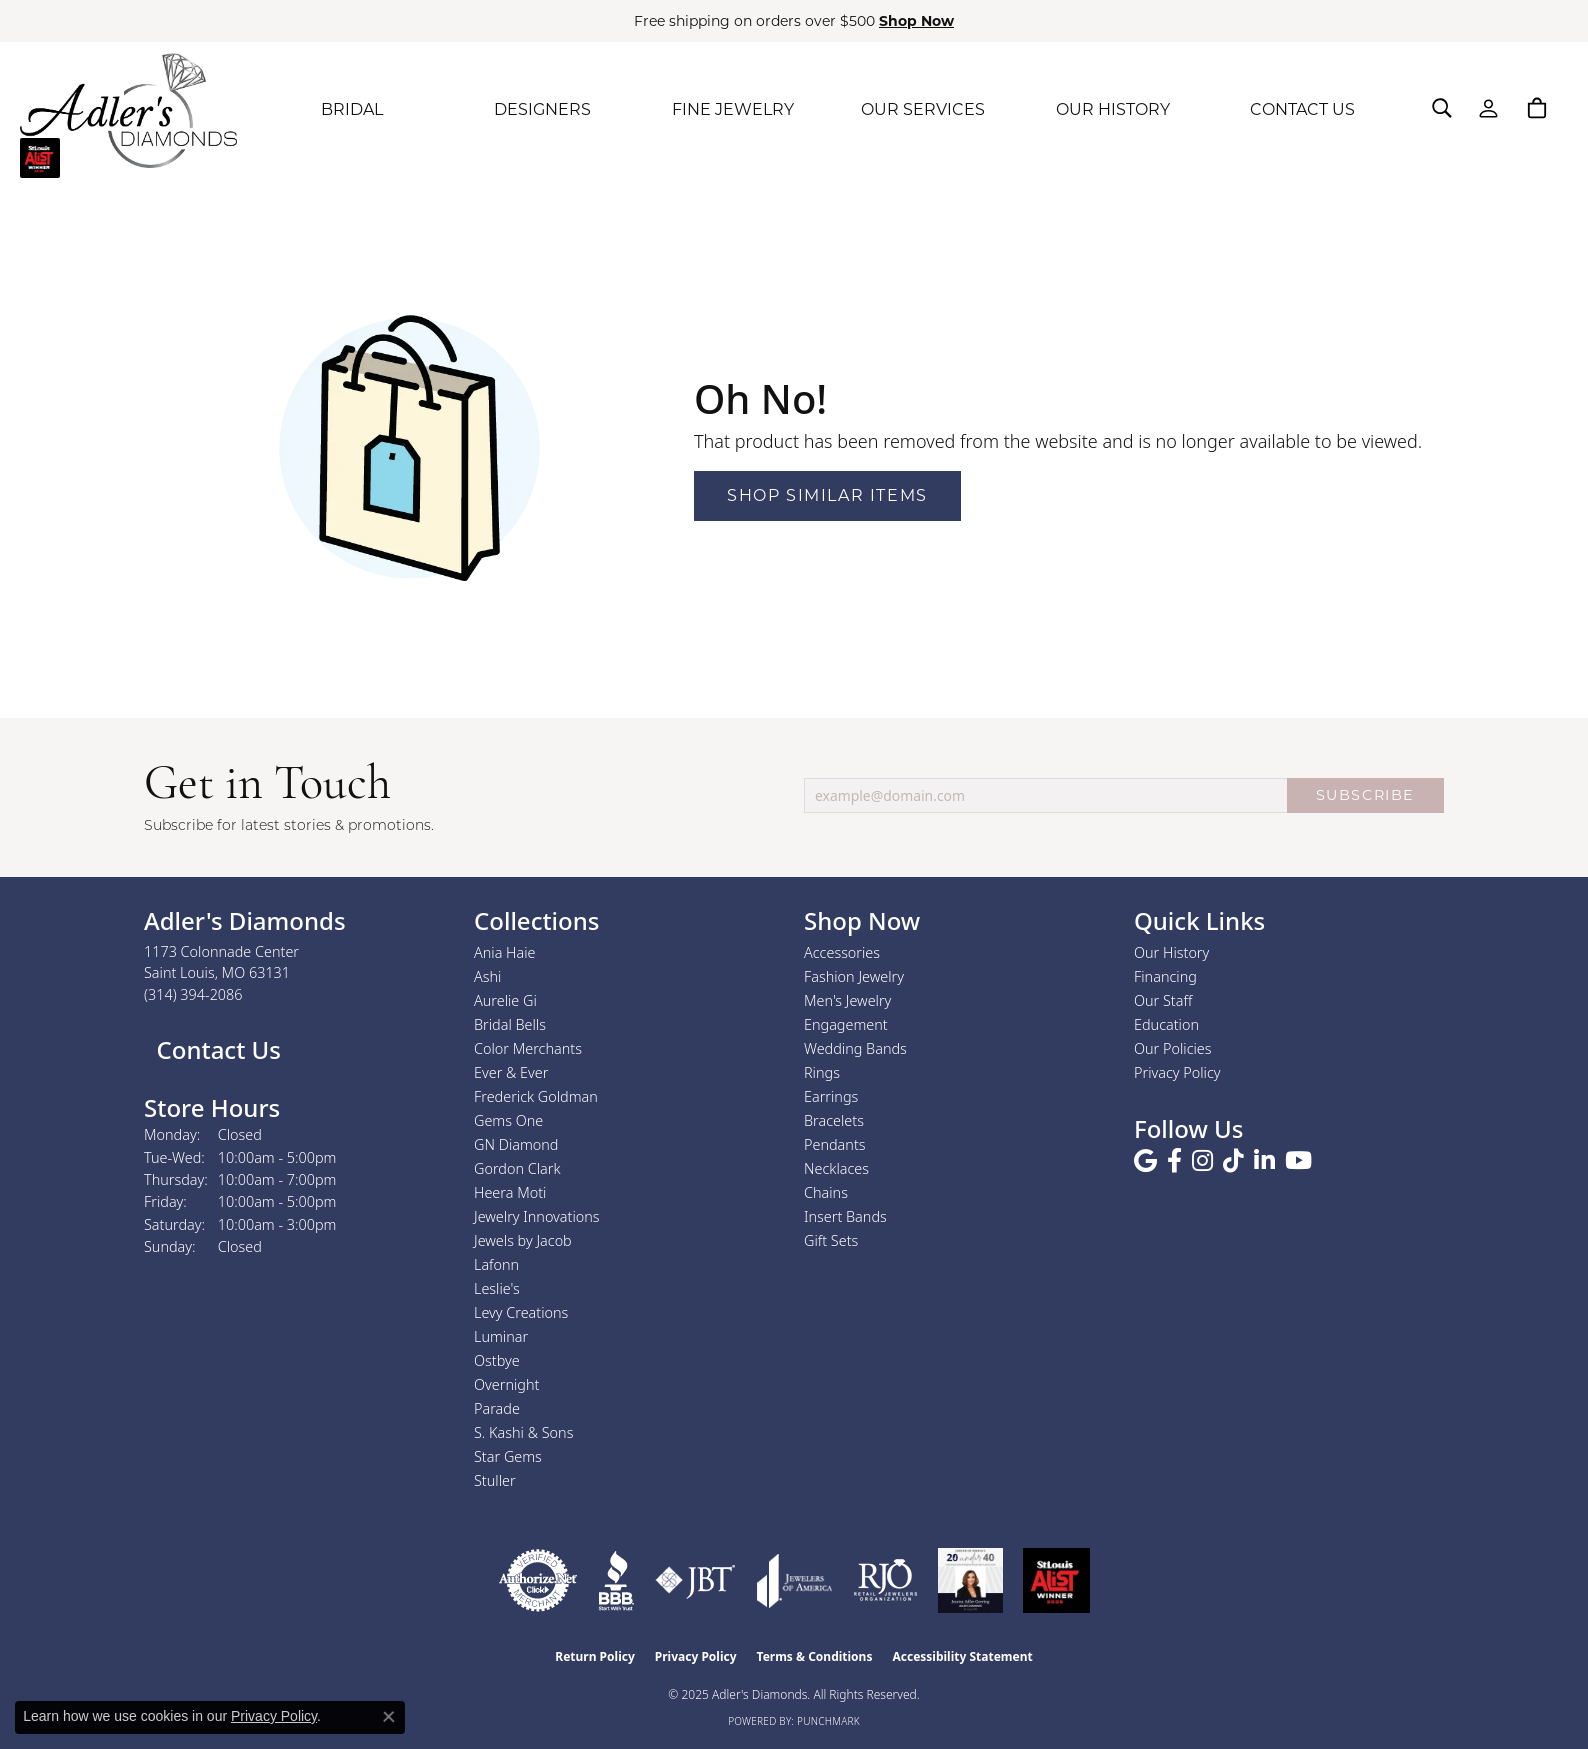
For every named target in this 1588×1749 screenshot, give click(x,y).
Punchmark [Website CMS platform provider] (828, 1721)
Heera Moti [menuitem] (510, 1192)
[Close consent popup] (389, 1717)
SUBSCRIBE (1365, 795)
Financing (1165, 976)
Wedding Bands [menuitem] (855, 1048)
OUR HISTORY (1113, 109)
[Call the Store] (193, 994)
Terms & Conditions (815, 1656)
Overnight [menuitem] (506, 1384)
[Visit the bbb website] (616, 1580)
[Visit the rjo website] (885, 1580)
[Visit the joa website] (795, 1580)
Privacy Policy (1177, 1072)
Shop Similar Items (827, 495)
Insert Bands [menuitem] (845, 1216)
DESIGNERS (542, 109)
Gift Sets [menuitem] (831, 1240)
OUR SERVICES (923, 109)
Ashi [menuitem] (487, 976)
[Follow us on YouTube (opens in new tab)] (1298, 1161)
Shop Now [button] (916, 21)
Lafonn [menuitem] (496, 1264)
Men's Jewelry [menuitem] (847, 1000)
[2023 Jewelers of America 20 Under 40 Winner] (970, 1580)
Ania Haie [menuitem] (505, 952)
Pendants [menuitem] (835, 1144)
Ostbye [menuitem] (497, 1360)
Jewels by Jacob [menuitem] (523, 1240)
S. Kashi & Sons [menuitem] (523, 1432)
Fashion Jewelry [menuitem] (854, 976)
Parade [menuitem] (497, 1408)
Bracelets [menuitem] (834, 1120)
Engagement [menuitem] (846, 1024)
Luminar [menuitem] (501, 1336)
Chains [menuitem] (826, 1192)
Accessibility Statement (962, 1656)
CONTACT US (1302, 109)
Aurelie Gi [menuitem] (505, 1000)
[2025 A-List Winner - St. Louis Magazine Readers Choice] (1056, 1580)
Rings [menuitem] (822, 1072)
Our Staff (1163, 1000)
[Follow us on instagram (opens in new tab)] (1202, 1161)
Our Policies (1173, 1048)
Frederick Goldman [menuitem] (536, 1096)
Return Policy (595, 1656)
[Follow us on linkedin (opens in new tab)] (1264, 1161)
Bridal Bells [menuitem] (510, 1024)
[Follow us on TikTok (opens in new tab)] (1233, 1161)
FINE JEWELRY (733, 109)
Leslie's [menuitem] (497, 1288)
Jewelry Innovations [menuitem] (537, 1216)
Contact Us (215, 1049)
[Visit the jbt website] (695, 1580)
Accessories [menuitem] (842, 952)
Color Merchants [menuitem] (528, 1048)
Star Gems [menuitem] (508, 1456)
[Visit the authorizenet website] (538, 1580)
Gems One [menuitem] (508, 1120)
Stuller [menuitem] (495, 1480)
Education (1166, 1024)
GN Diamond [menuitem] (516, 1144)
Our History (1171, 952)
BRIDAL (352, 109)
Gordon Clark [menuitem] (517, 1168)
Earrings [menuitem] (831, 1096)
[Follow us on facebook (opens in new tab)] (1174, 1161)
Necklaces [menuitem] (836, 1168)
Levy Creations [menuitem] (521, 1312)
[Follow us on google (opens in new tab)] (1145, 1161)
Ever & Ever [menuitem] (511, 1072)
